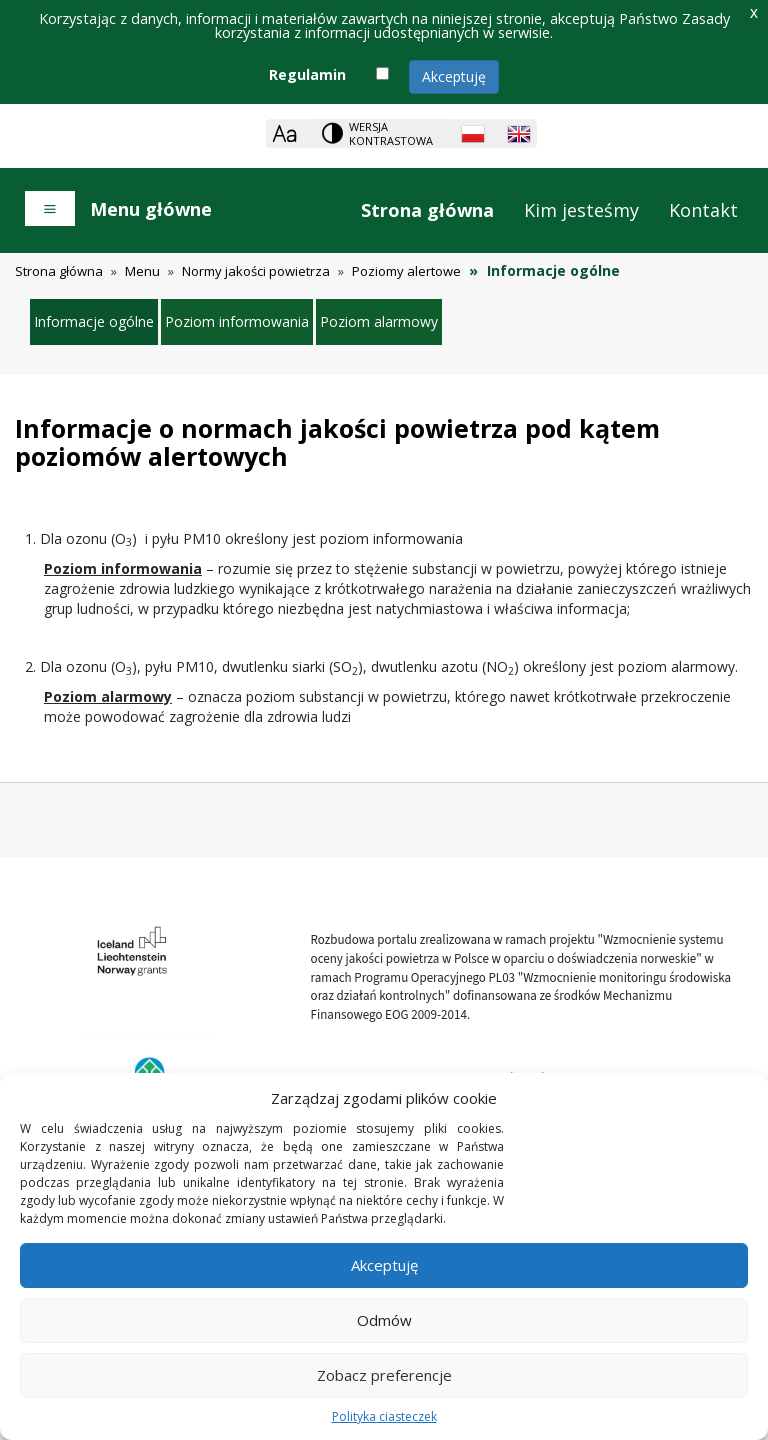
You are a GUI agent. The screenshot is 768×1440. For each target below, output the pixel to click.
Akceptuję (454, 76)
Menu (142, 271)
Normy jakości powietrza (256, 271)
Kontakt (703, 210)
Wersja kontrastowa (391, 133)
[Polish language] (473, 134)
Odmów (384, 1320)
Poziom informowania (237, 321)
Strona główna (427, 210)
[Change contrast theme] (379, 133)
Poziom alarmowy (379, 321)
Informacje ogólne (94, 321)
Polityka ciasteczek (384, 1416)
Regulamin (307, 74)
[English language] (519, 134)
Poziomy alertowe (406, 271)
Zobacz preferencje (384, 1375)
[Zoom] (284, 133)
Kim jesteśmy (581, 210)
